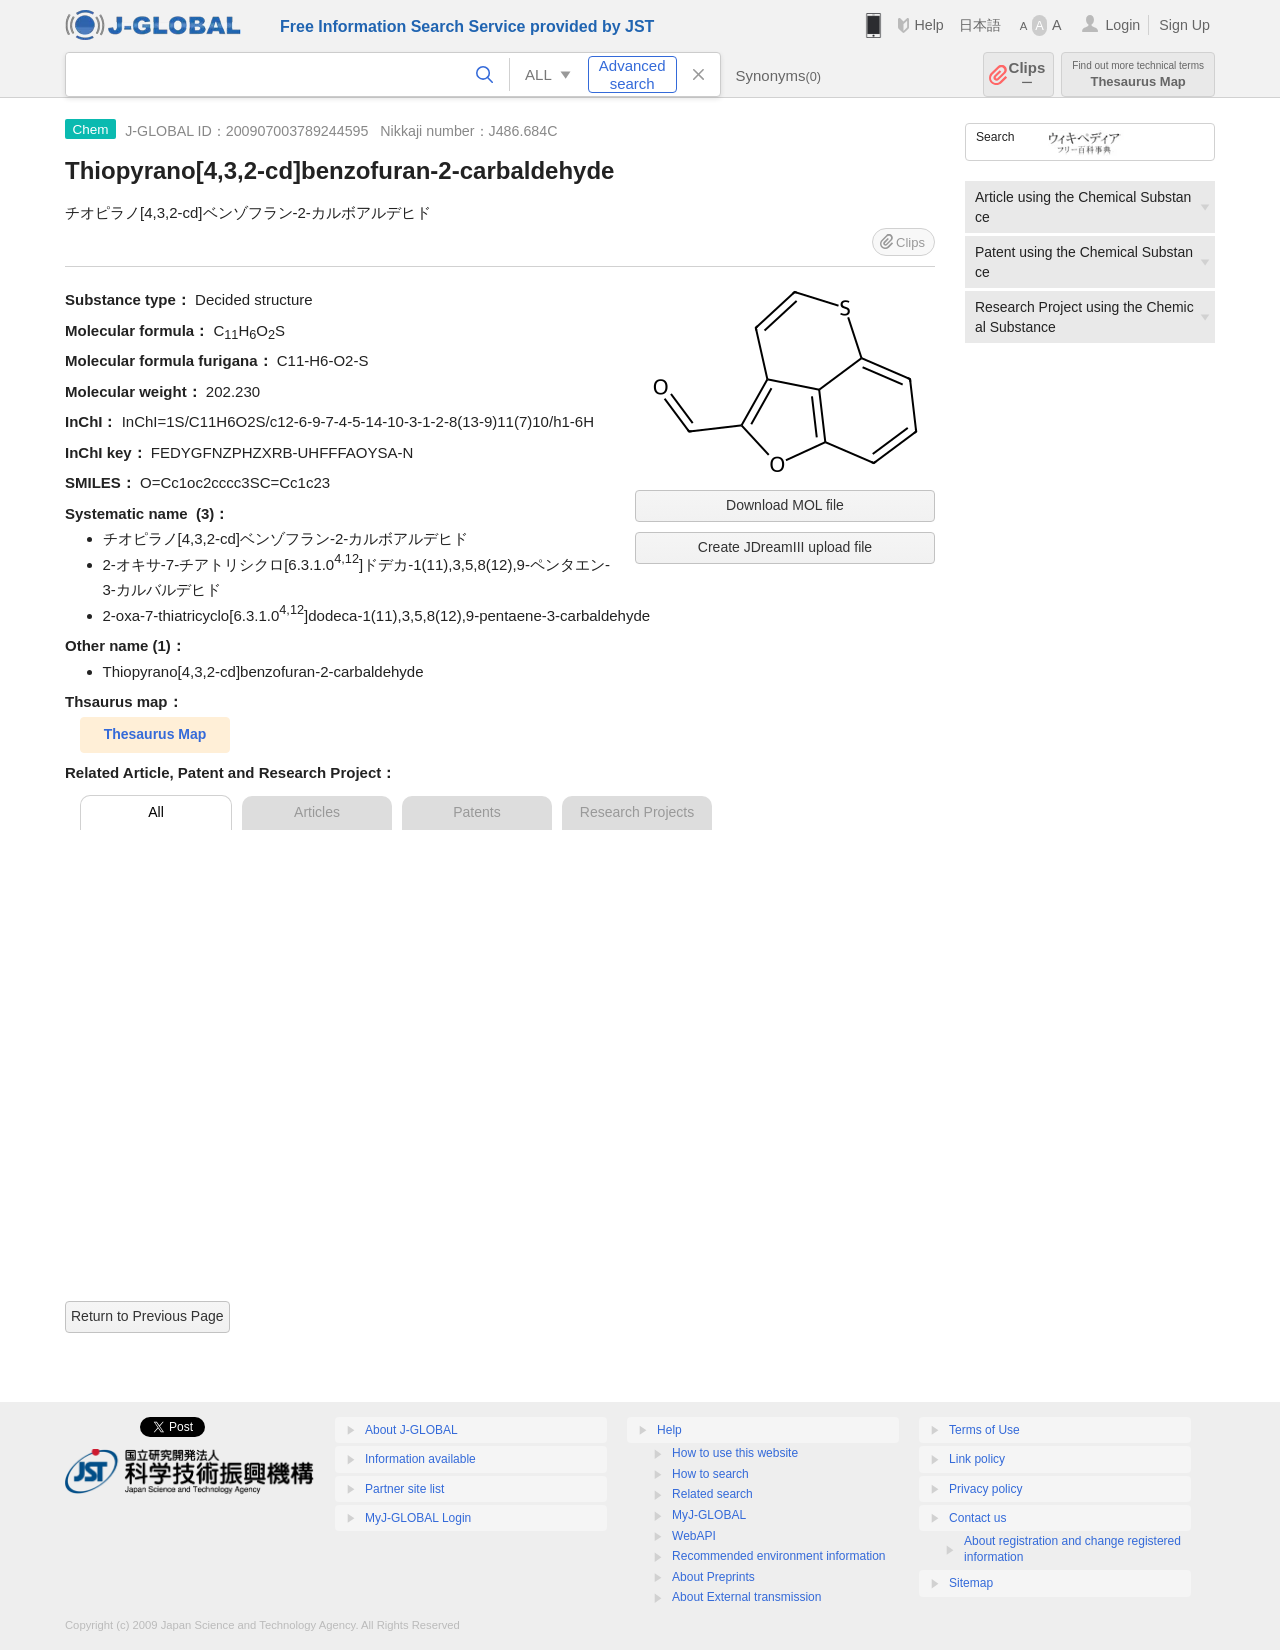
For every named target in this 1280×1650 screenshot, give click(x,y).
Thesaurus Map (1138, 74)
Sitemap (971, 1583)
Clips (1027, 74)
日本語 (980, 25)
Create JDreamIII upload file (785, 547)
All (156, 812)
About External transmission (746, 1597)
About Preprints (713, 1577)
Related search (712, 1494)
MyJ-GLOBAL (709, 1515)
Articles (317, 812)
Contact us (977, 1518)
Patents (476, 812)
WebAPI (694, 1536)
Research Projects (637, 812)
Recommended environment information (778, 1556)
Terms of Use (984, 1430)
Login (1122, 25)
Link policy (977, 1459)
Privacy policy (985, 1489)
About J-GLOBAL (411, 1430)
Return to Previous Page (147, 1316)
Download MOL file (785, 505)
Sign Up (1184, 25)
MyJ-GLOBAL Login (418, 1518)
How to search (710, 1474)
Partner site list (404, 1489)
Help (928, 25)
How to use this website (735, 1453)
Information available (420, 1459)
